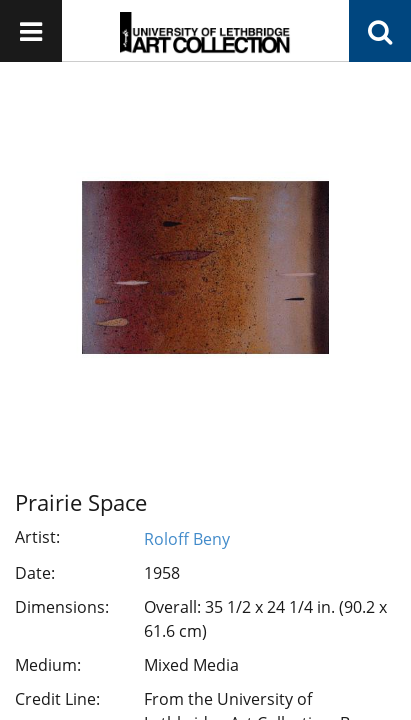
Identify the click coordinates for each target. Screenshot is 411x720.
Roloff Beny (187, 539)
